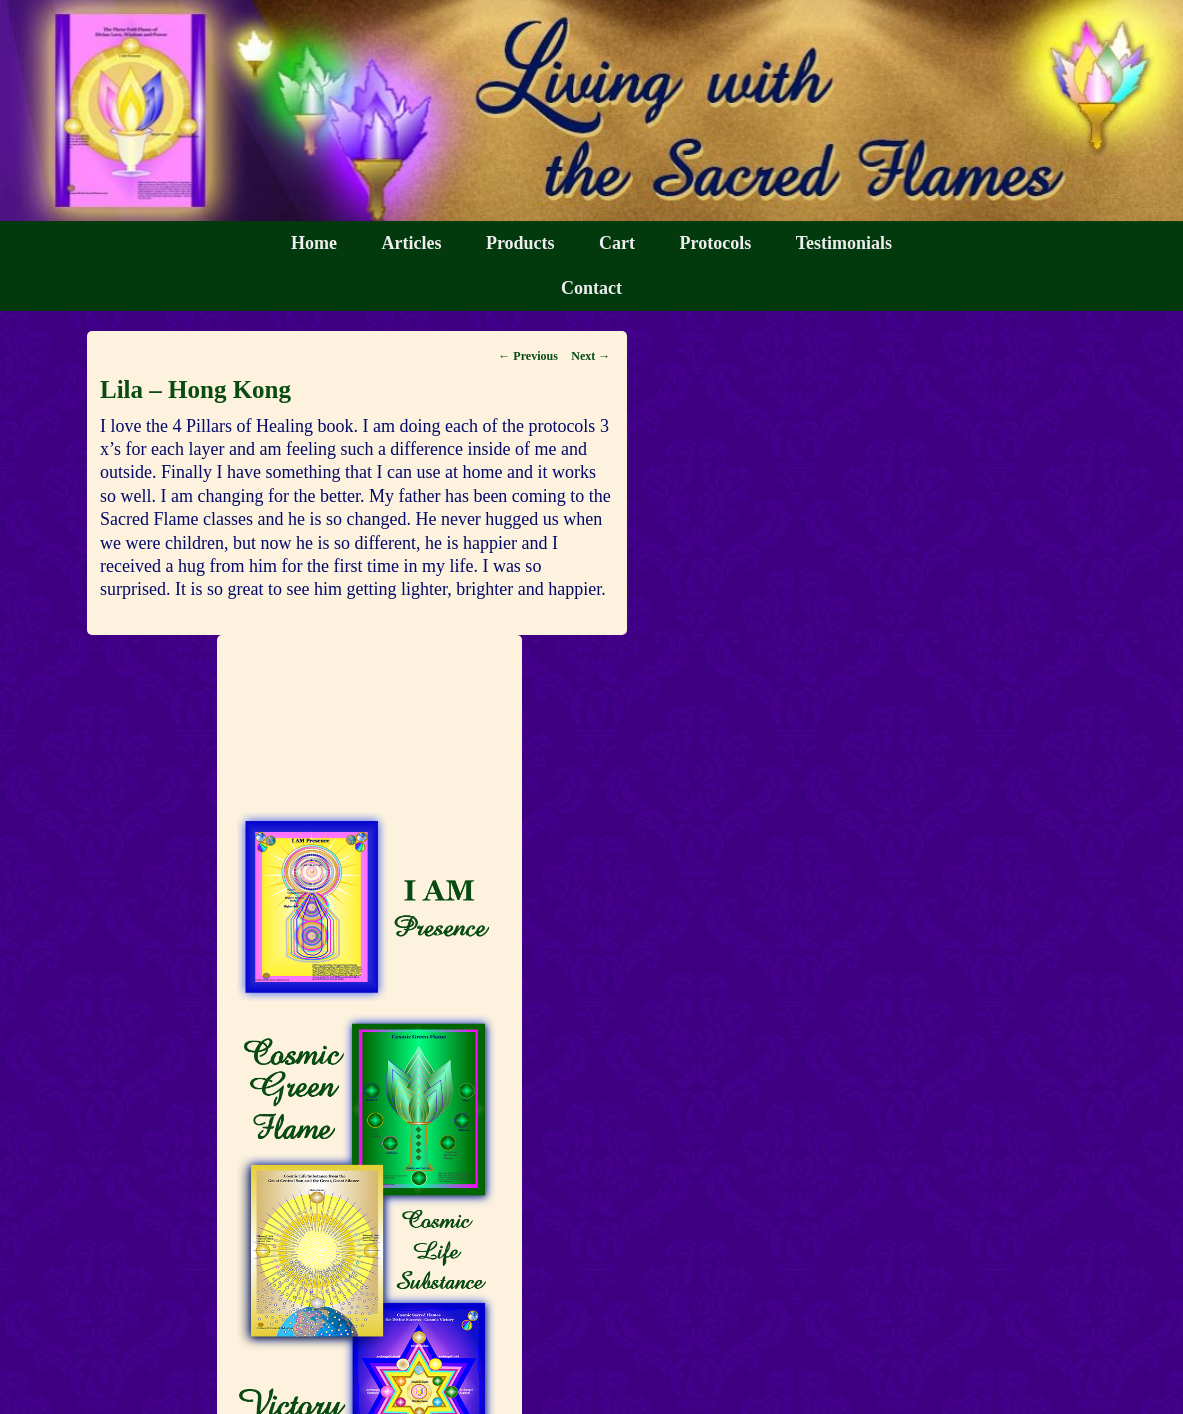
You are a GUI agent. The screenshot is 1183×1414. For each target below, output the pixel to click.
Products (520, 243)
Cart (617, 243)
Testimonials (844, 243)
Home (314, 243)
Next (590, 356)
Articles (411, 243)
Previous (527, 356)
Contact (591, 288)
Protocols (716, 243)
